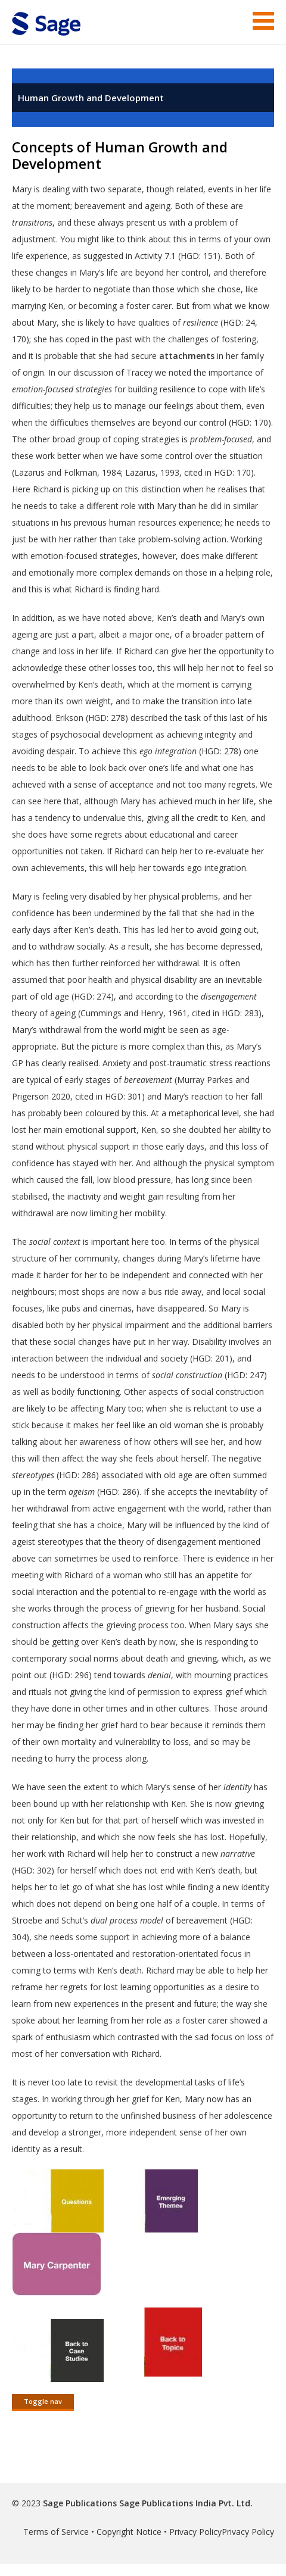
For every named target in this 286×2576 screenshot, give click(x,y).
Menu (263, 21)
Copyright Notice (129, 2531)
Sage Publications (80, 2503)
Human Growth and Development (91, 98)
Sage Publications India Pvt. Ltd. (185, 2503)
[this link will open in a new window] (59, 2224)
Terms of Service (56, 2531)
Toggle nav (43, 2401)
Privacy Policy (195, 2531)
